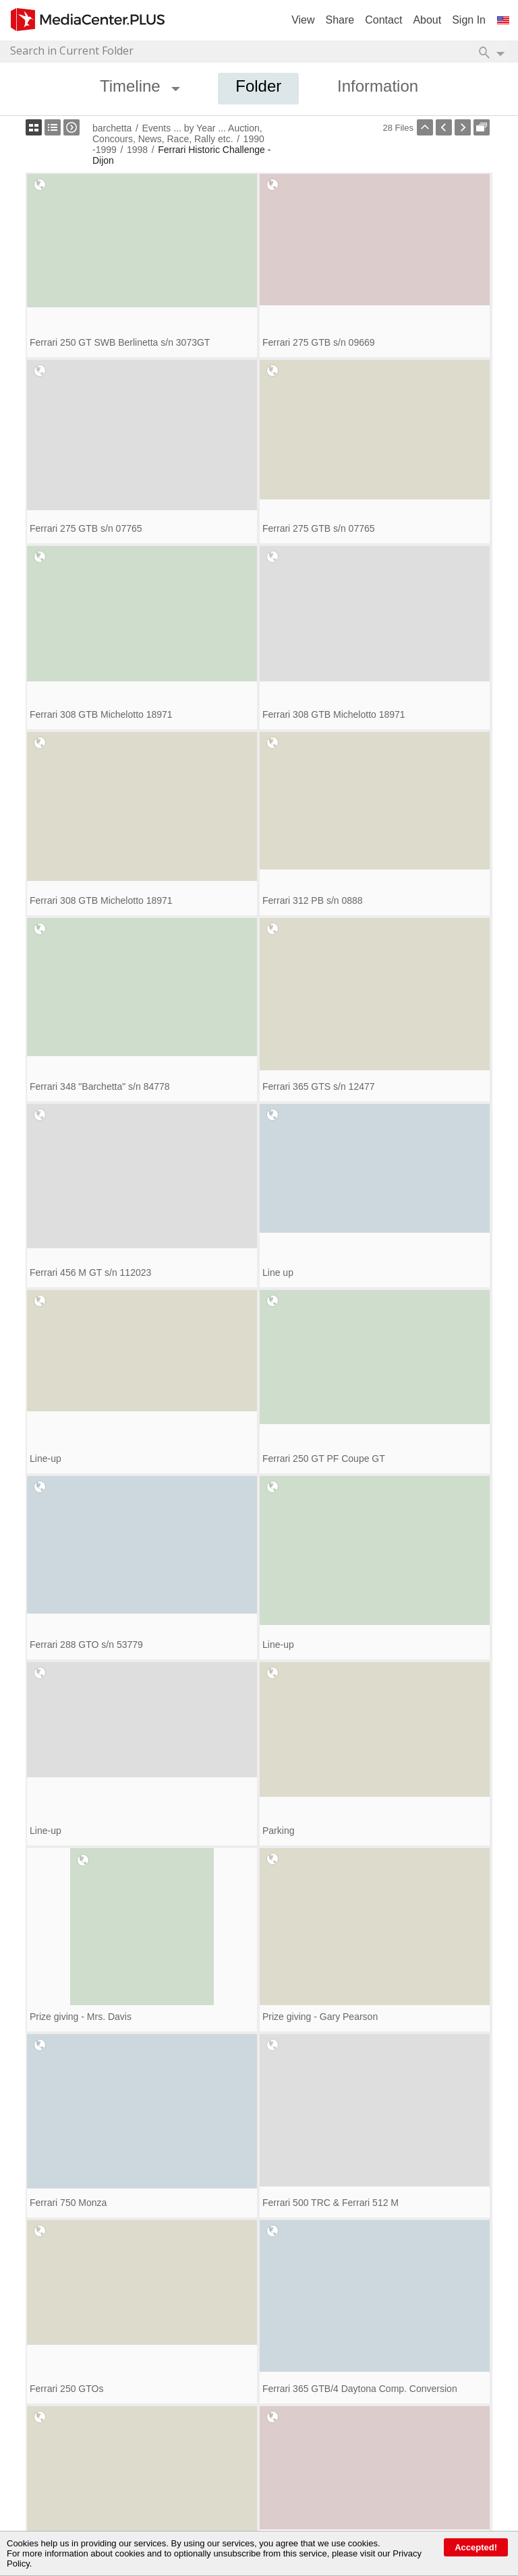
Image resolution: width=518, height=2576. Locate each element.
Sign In (469, 20)
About (427, 20)
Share (340, 20)
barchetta (112, 128)
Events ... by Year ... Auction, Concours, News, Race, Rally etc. (177, 133)
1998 (137, 149)
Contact (383, 20)
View (302, 20)
